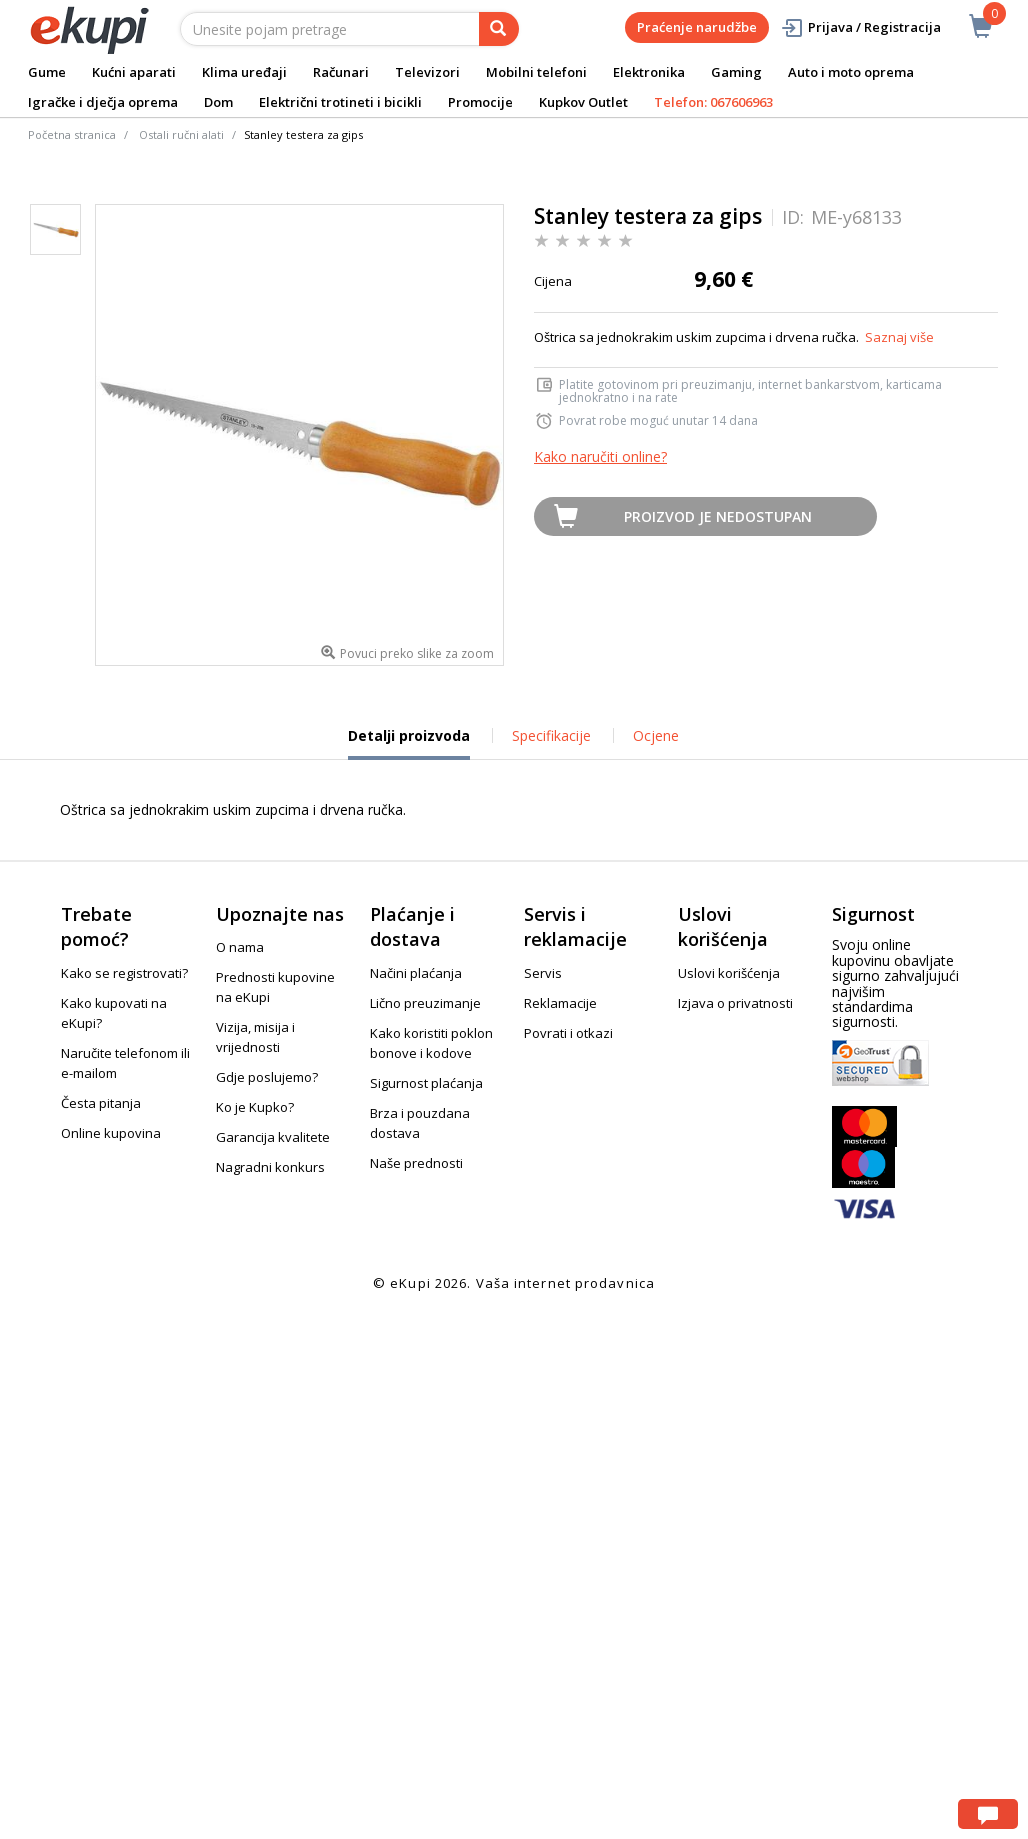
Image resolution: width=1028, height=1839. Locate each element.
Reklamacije (560, 1003)
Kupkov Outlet (583, 102)
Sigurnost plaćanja (426, 1083)
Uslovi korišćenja (729, 973)
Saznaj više (899, 337)
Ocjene (656, 735)
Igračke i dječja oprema (103, 102)
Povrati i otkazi (568, 1033)
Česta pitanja (101, 1103)
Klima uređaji (244, 72)
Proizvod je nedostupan (718, 516)
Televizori (427, 72)
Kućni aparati (134, 72)
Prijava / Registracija (860, 27)
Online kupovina (111, 1133)
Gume (47, 72)
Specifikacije (551, 735)
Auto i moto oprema (851, 72)
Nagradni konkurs (270, 1167)
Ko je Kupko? (255, 1107)
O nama (240, 947)
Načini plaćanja (416, 973)
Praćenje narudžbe (697, 27)
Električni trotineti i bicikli (340, 102)
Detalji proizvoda (409, 743)
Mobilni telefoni (536, 72)
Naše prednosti (416, 1163)
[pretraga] (499, 29)
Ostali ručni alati (181, 134)
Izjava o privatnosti (735, 1003)
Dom (218, 102)
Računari (341, 72)
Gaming (736, 72)
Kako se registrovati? (124, 973)
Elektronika (649, 72)
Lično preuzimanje (425, 1003)
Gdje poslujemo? (267, 1077)
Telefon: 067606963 (713, 102)
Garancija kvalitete (273, 1137)
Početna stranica (72, 134)
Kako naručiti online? (600, 456)
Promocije (480, 102)
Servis (543, 973)
